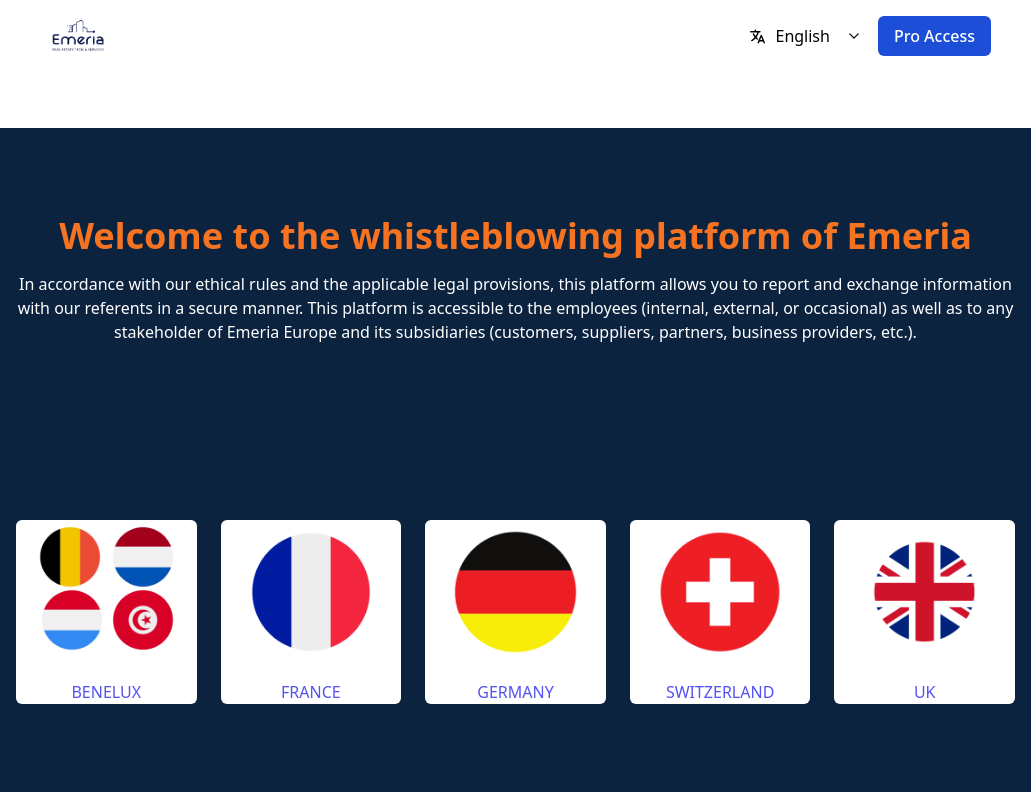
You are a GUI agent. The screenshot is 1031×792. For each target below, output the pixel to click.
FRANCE (311, 692)
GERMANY (515, 692)
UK (925, 692)
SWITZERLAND (720, 692)
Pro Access (934, 36)
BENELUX (106, 692)
